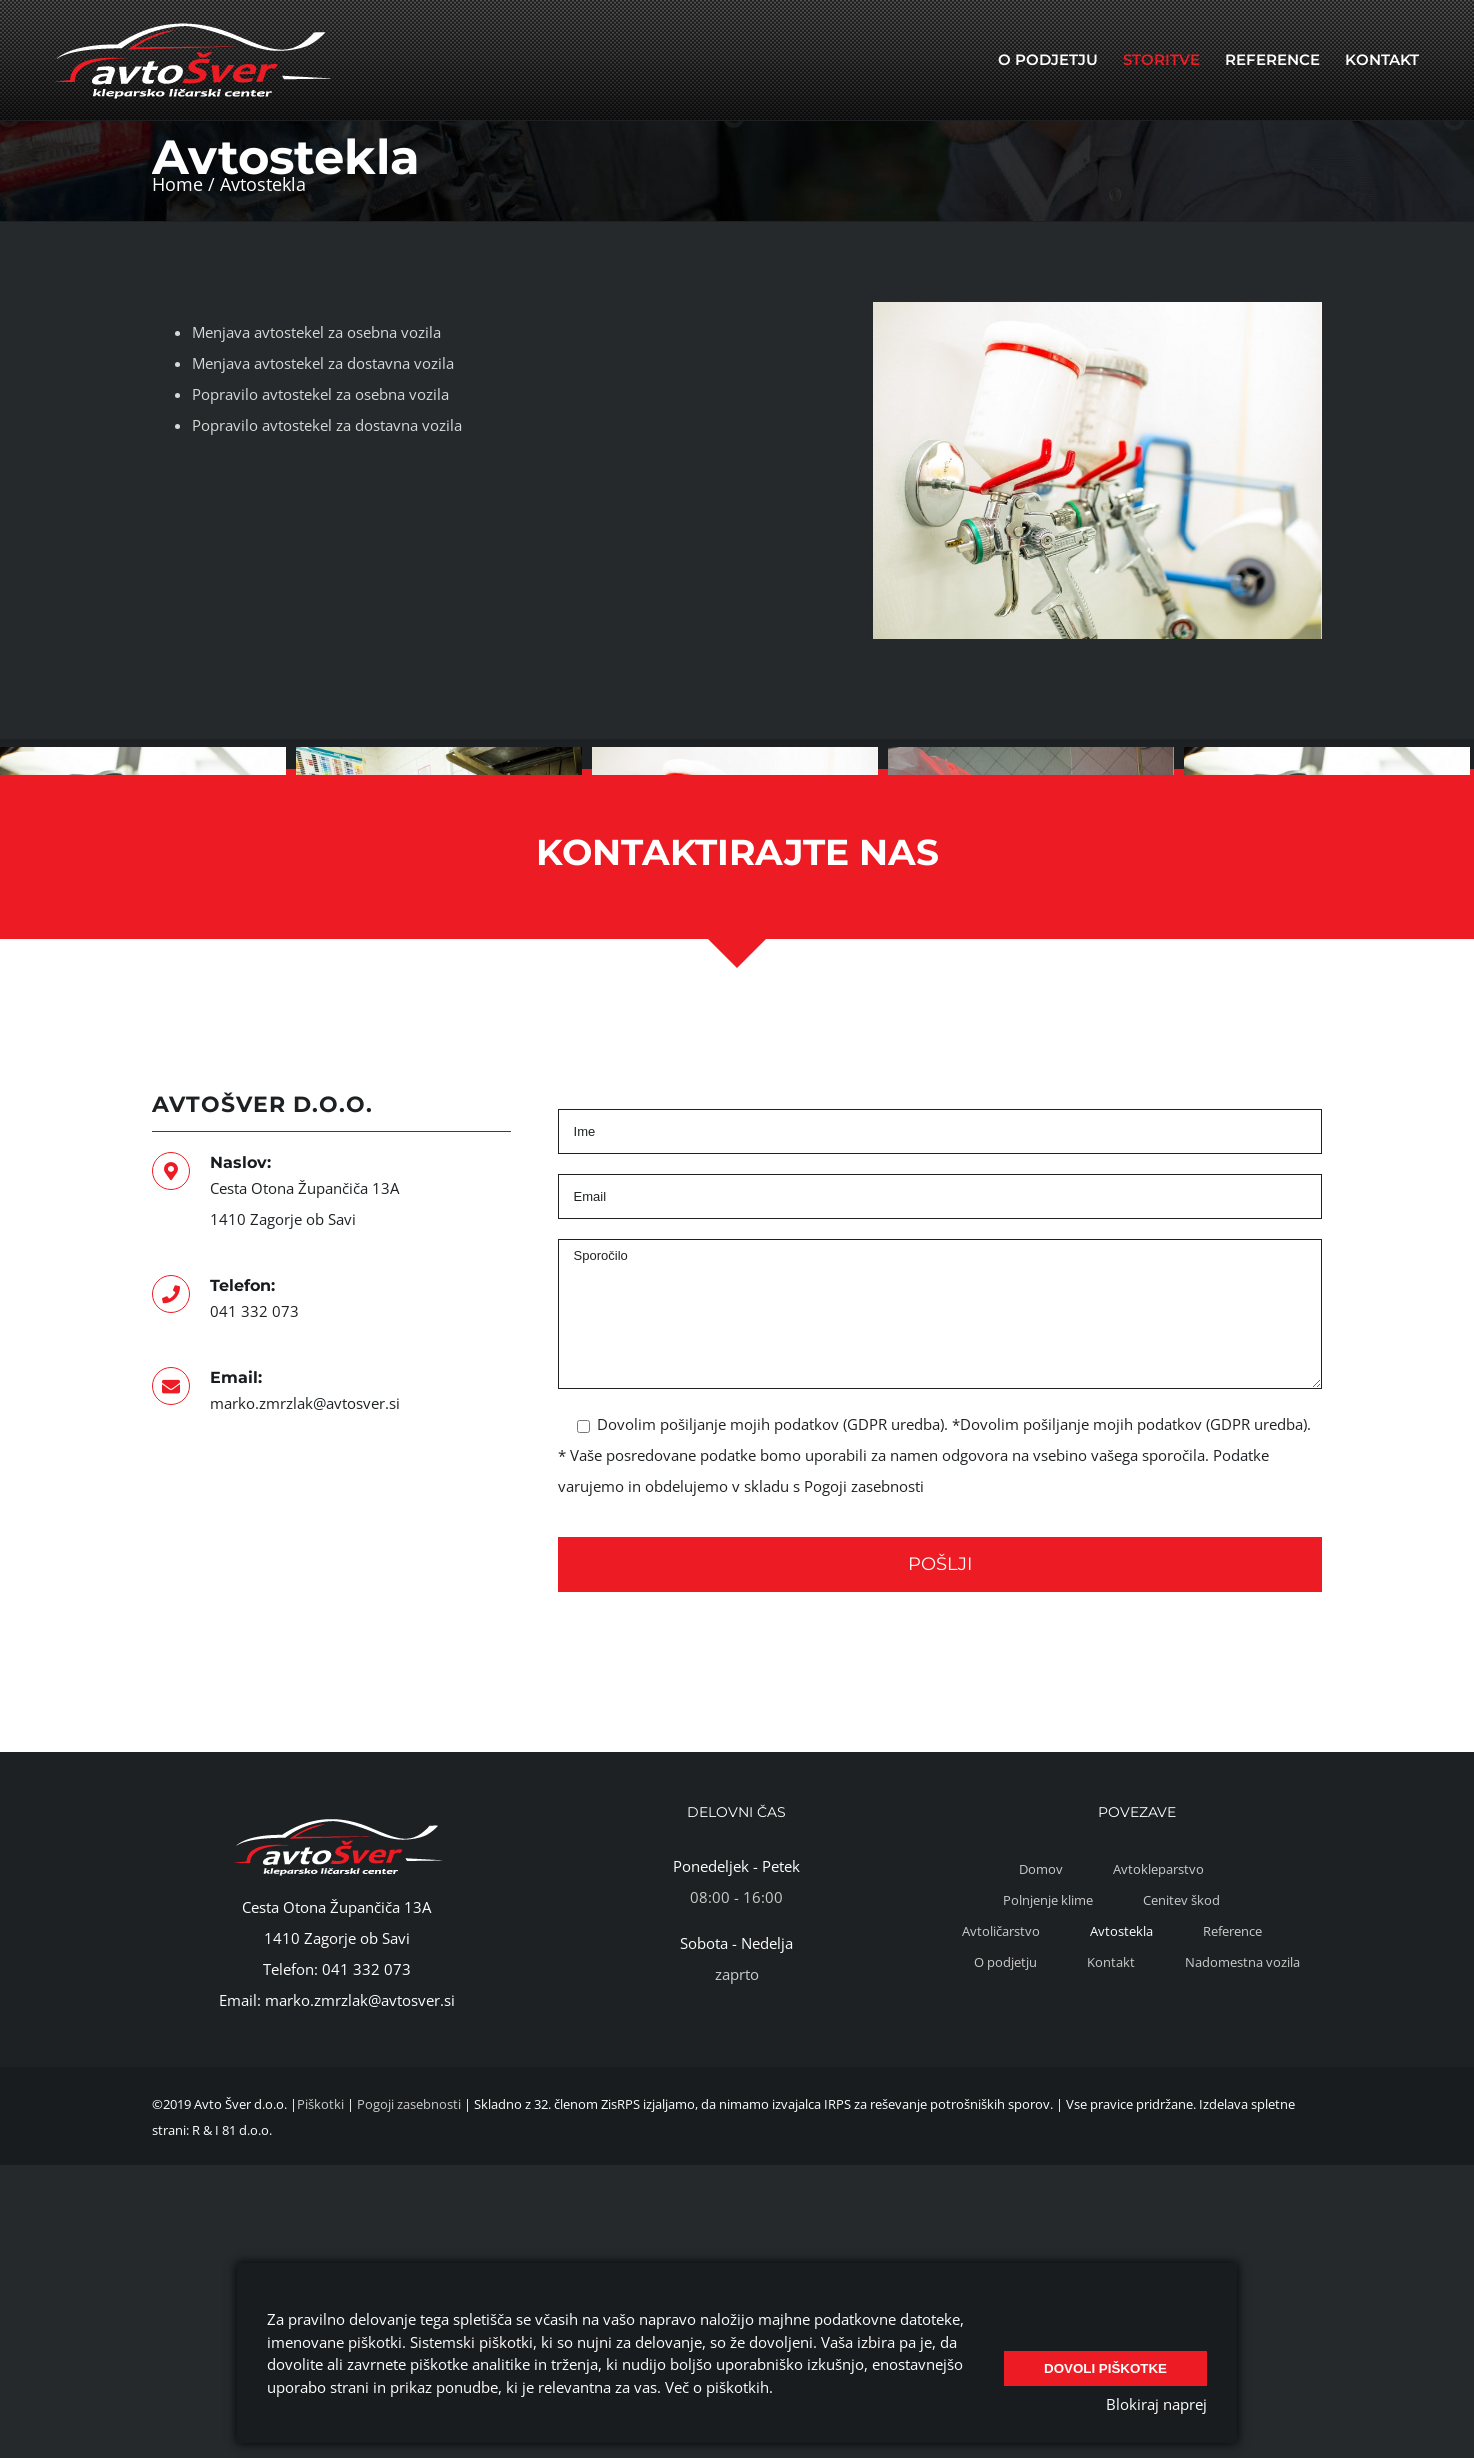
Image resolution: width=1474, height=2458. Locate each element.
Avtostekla (1121, 2126)
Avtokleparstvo (1158, 2064)
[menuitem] (1048, 60)
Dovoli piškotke (1105, 2362)
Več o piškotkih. (719, 2387)
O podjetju (1005, 2157)
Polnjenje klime (1048, 2095)
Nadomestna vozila (1242, 2157)
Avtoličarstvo (1001, 2126)
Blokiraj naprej (1156, 2404)
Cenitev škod (1181, 2095)
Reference (1232, 2126)
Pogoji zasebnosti (864, 1681)
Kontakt (1111, 2157)
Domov (1041, 2064)
